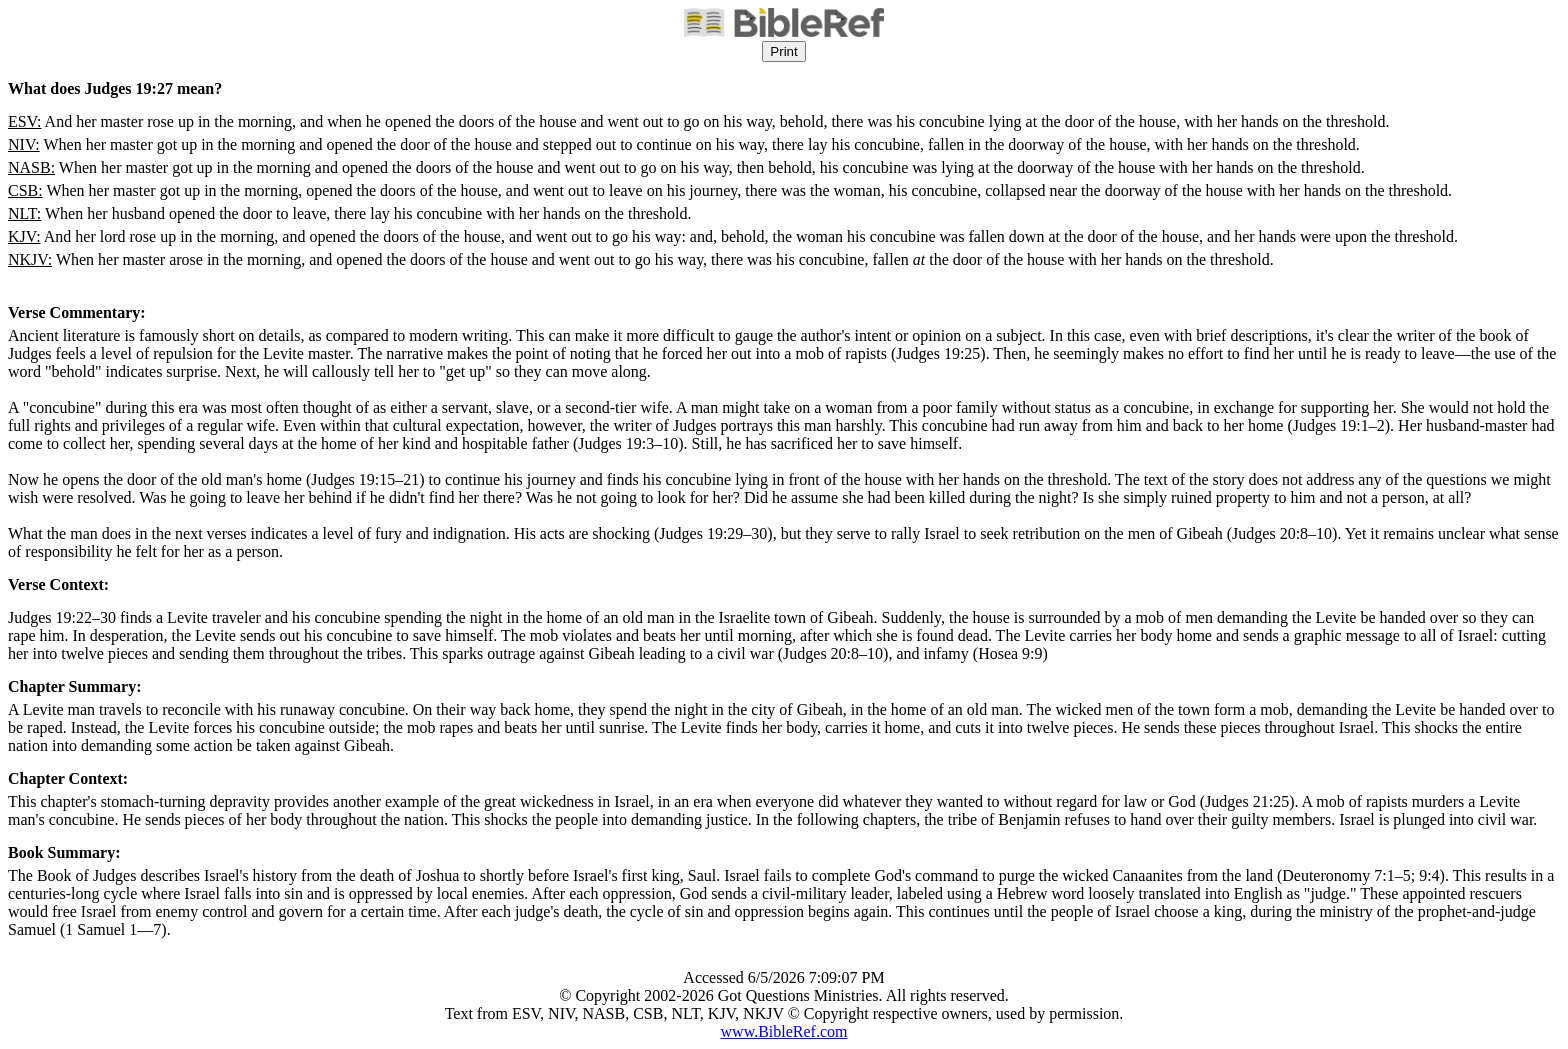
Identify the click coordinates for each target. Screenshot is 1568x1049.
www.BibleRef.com (784, 1031)
